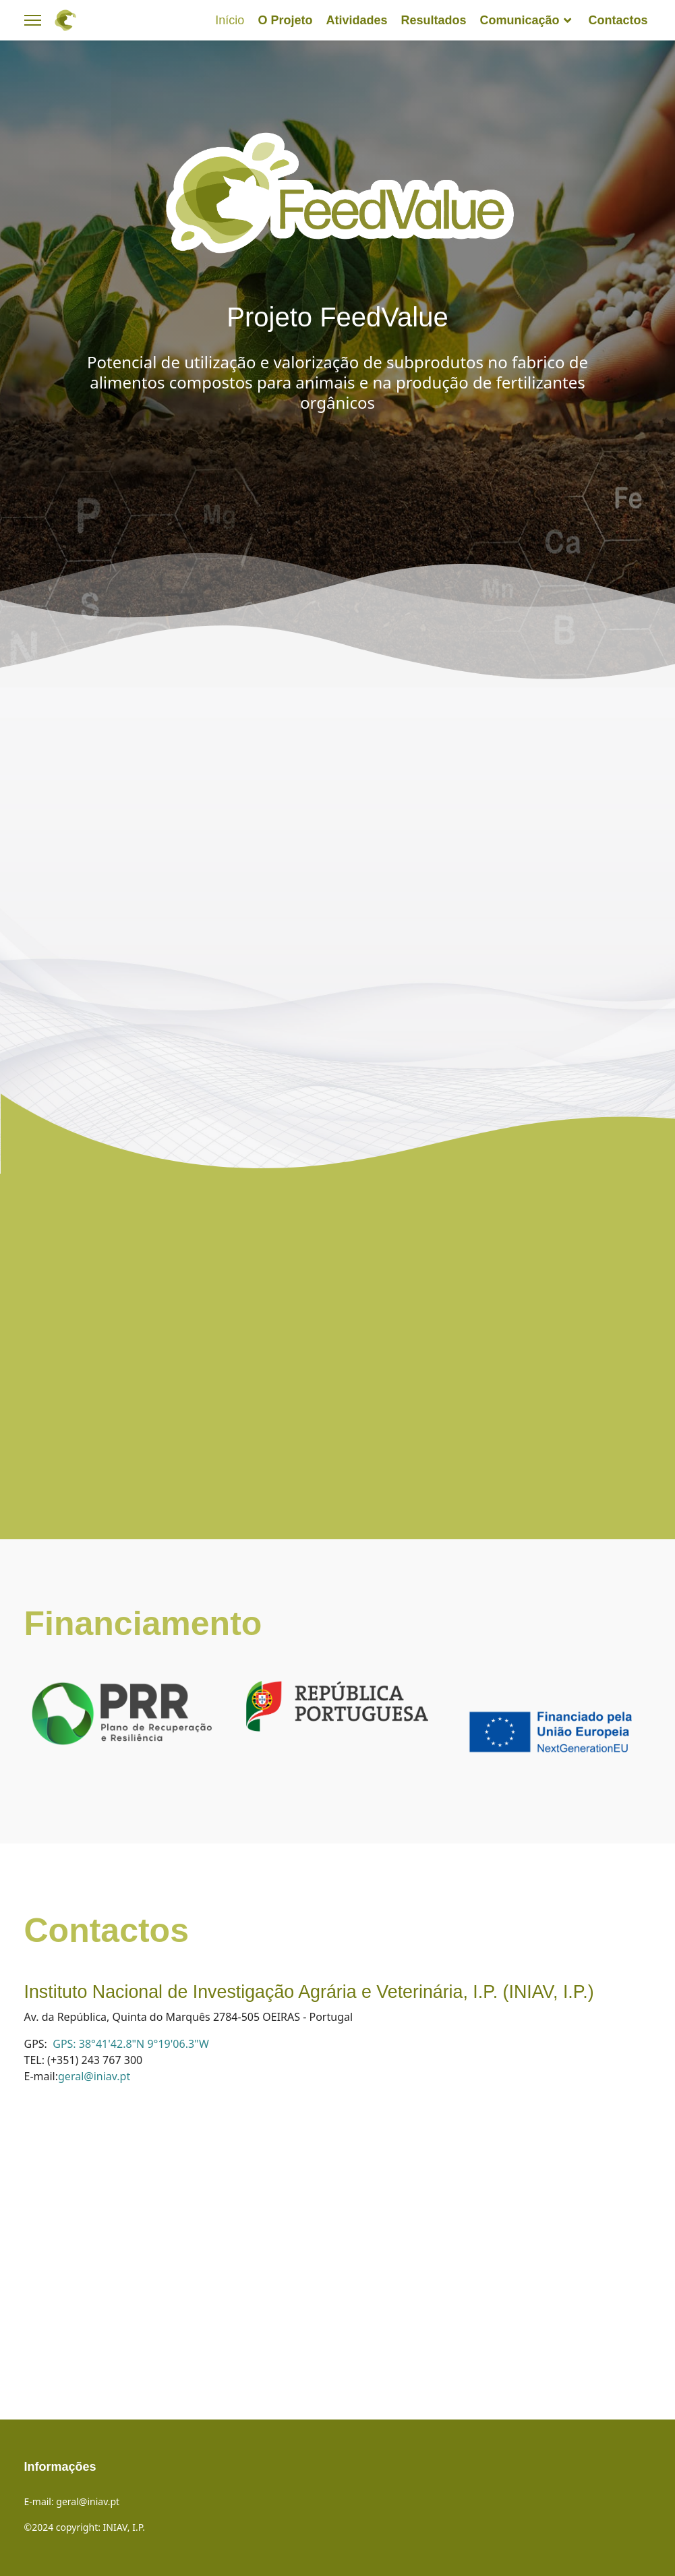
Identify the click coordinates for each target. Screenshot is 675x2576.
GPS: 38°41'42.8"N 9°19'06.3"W (131, 2043)
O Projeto (285, 20)
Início (229, 20)
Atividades (356, 20)
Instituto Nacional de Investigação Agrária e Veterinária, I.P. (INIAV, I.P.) (309, 1992)
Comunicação (519, 20)
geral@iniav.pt (94, 2076)
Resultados (433, 20)
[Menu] (32, 20)
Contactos (617, 20)
